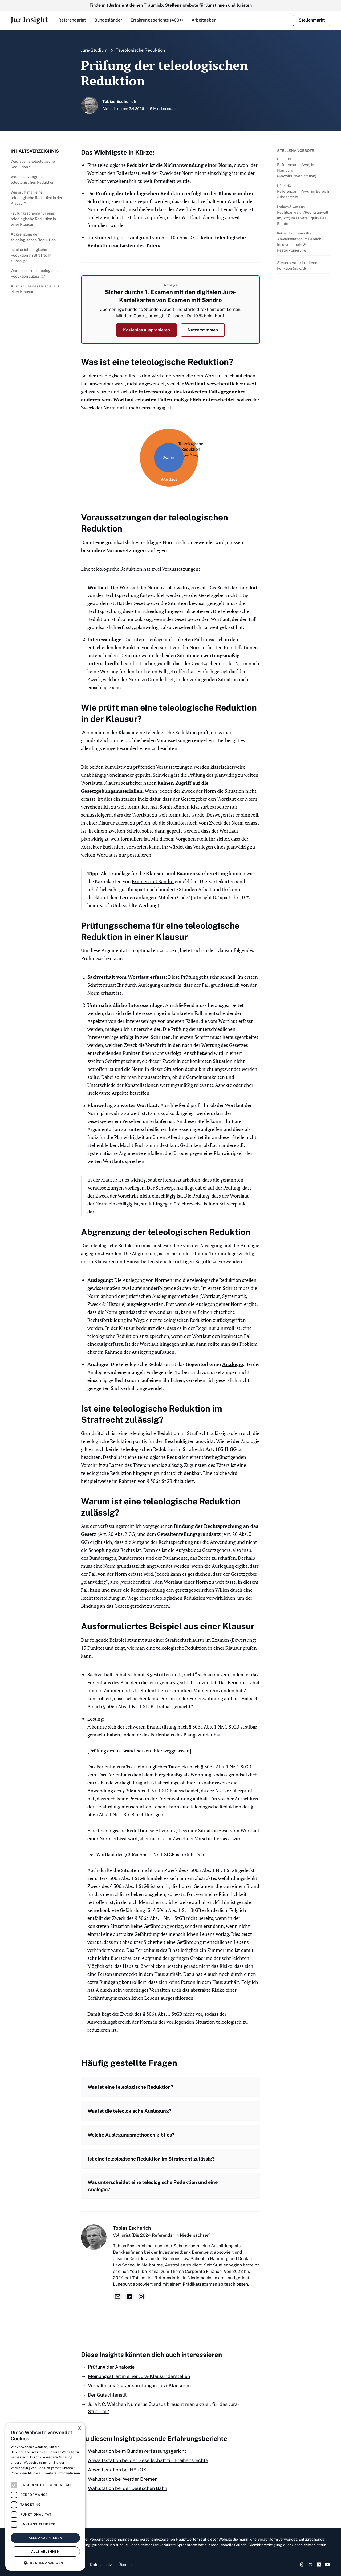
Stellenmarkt (312, 20)
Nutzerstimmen (203, 329)
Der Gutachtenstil (107, 2395)
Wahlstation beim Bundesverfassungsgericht (137, 2451)
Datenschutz (101, 2564)
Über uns (125, 2564)
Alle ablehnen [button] (45, 2551)
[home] (29, 20)
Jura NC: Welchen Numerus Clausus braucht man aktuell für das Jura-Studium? (163, 2407)
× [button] (79, 2428)
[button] (72, 20)
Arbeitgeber (204, 20)
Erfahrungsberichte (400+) (157, 20)
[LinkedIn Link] (319, 2564)
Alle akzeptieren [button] (45, 2538)
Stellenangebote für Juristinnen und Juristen (208, 5)
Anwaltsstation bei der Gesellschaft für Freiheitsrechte (148, 2460)
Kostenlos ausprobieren (146, 329)
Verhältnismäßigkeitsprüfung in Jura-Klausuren (139, 2385)
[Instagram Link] (302, 2564)
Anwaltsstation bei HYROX (117, 2469)
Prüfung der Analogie (111, 2367)
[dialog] (45, 2497)
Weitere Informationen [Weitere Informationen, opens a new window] (62, 2473)
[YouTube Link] (327, 2564)
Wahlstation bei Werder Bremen (122, 2479)
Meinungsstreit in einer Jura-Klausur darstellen (139, 2376)
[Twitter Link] (310, 2564)
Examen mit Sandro (153, 881)
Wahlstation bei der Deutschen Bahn (127, 2488)
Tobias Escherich (132, 2228)
